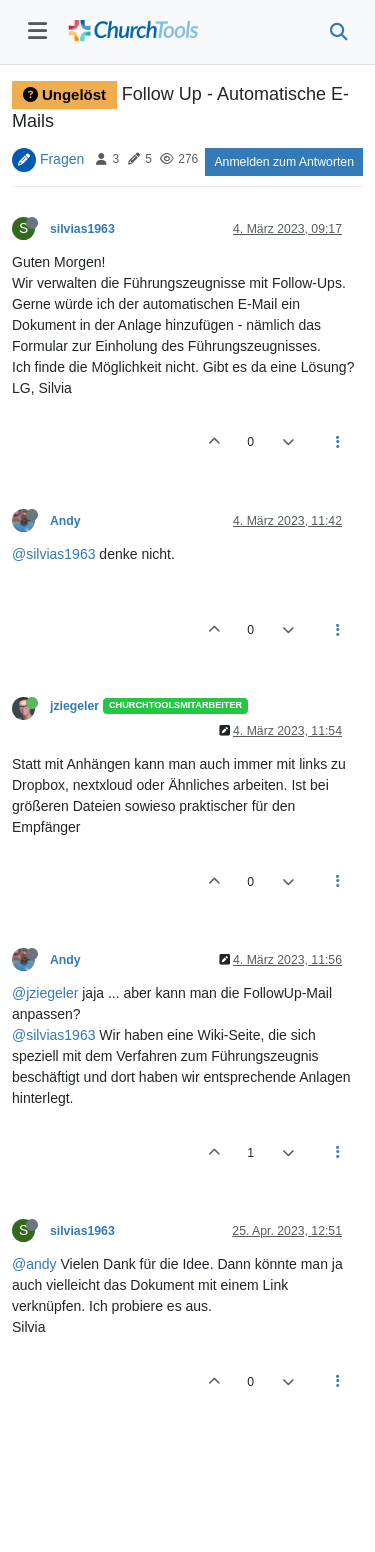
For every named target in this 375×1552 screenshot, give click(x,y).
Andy (65, 521)
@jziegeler (45, 993)
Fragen (62, 158)
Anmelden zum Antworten (284, 162)
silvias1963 (82, 229)
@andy (34, 1264)
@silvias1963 (53, 554)
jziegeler (74, 706)
